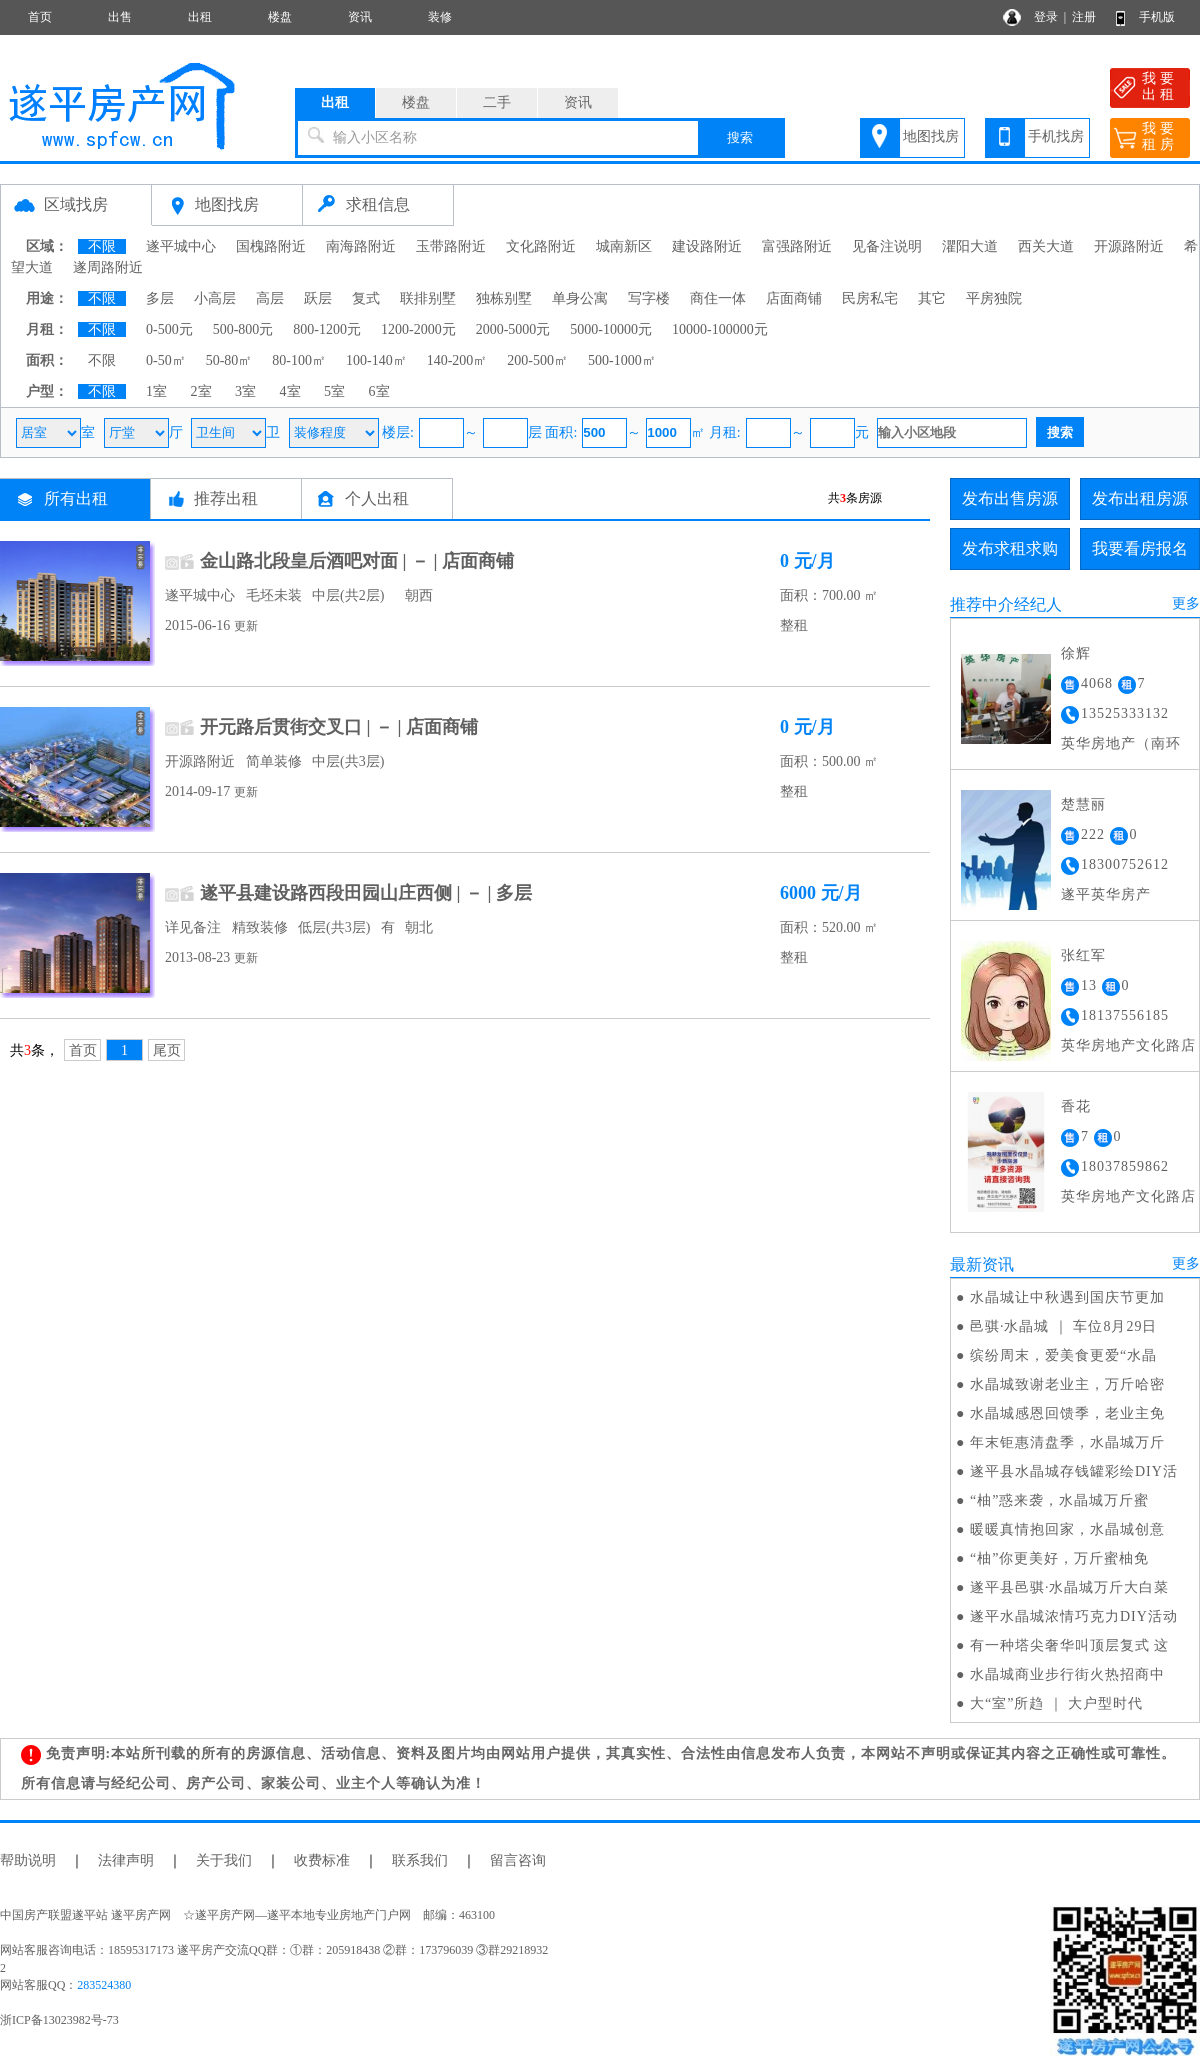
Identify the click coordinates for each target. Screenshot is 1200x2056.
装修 (440, 17)
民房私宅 (870, 298)
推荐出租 (226, 498)
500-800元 (243, 329)
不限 (102, 246)
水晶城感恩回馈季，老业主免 (1067, 1413)
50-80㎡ (229, 360)
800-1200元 (327, 329)
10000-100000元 (720, 329)
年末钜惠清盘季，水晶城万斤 (1067, 1442)
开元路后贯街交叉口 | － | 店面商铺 (339, 727)
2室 (201, 391)
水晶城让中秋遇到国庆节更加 (1067, 1297)
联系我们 (420, 1860)
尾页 (167, 1050)
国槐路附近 (271, 246)
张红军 (1083, 955)
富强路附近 (797, 246)
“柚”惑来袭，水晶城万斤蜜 (1059, 1500)
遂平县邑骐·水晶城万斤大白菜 (1070, 1587)
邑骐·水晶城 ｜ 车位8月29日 (1064, 1326)
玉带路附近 (451, 246)
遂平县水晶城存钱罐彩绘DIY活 (1074, 1471)
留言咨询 (518, 1860)
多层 (160, 298)
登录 (1046, 17)
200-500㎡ (537, 360)
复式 (366, 298)
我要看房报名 (1140, 548)
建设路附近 (707, 246)
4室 (290, 391)
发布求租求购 (1010, 548)
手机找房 (1056, 136)
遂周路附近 (108, 267)
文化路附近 (541, 246)
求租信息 (378, 204)
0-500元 (169, 329)
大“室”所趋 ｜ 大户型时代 (1056, 1703)
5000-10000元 (611, 329)
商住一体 (718, 298)
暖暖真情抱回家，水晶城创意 (1067, 1529)
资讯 (360, 17)
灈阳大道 (970, 246)
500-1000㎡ (622, 360)
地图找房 (931, 136)
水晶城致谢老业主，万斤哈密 (1067, 1384)
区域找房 (76, 204)
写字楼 (649, 298)
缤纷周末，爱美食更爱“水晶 (1063, 1355)
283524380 (104, 1985)
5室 (334, 391)
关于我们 (224, 1860)
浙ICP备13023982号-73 (59, 2020)
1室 (156, 391)
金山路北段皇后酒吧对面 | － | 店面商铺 (357, 561)
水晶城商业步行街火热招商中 (1067, 1674)
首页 (40, 17)
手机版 (1157, 17)
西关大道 (1046, 246)
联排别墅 (428, 298)
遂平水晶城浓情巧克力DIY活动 (1074, 1616)
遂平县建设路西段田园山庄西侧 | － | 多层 (366, 893)
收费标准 (322, 1860)
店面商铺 (794, 298)
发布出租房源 (1140, 498)
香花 (1076, 1106)
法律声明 (126, 1860)
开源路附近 (1129, 246)
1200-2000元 (418, 329)
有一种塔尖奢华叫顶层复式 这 (1070, 1645)
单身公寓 (580, 298)
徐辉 (1076, 653)
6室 (379, 391)
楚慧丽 (1083, 804)
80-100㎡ (299, 360)
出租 (200, 17)
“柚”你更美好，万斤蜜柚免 (1059, 1558)
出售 (120, 17)
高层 (270, 298)
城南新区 (624, 246)
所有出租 (76, 498)
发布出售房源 (1010, 498)
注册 (1084, 17)
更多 (1186, 603)
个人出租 (377, 498)
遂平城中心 (181, 246)
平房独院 (994, 298)
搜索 (740, 137)
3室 (245, 391)
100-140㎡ (376, 360)
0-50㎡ (166, 360)
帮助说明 (28, 1860)
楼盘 (280, 17)
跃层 (318, 298)
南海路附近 (361, 246)
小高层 (215, 298)
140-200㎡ (457, 360)
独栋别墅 (504, 298)
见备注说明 (887, 246)
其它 (932, 298)
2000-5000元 (513, 329)
